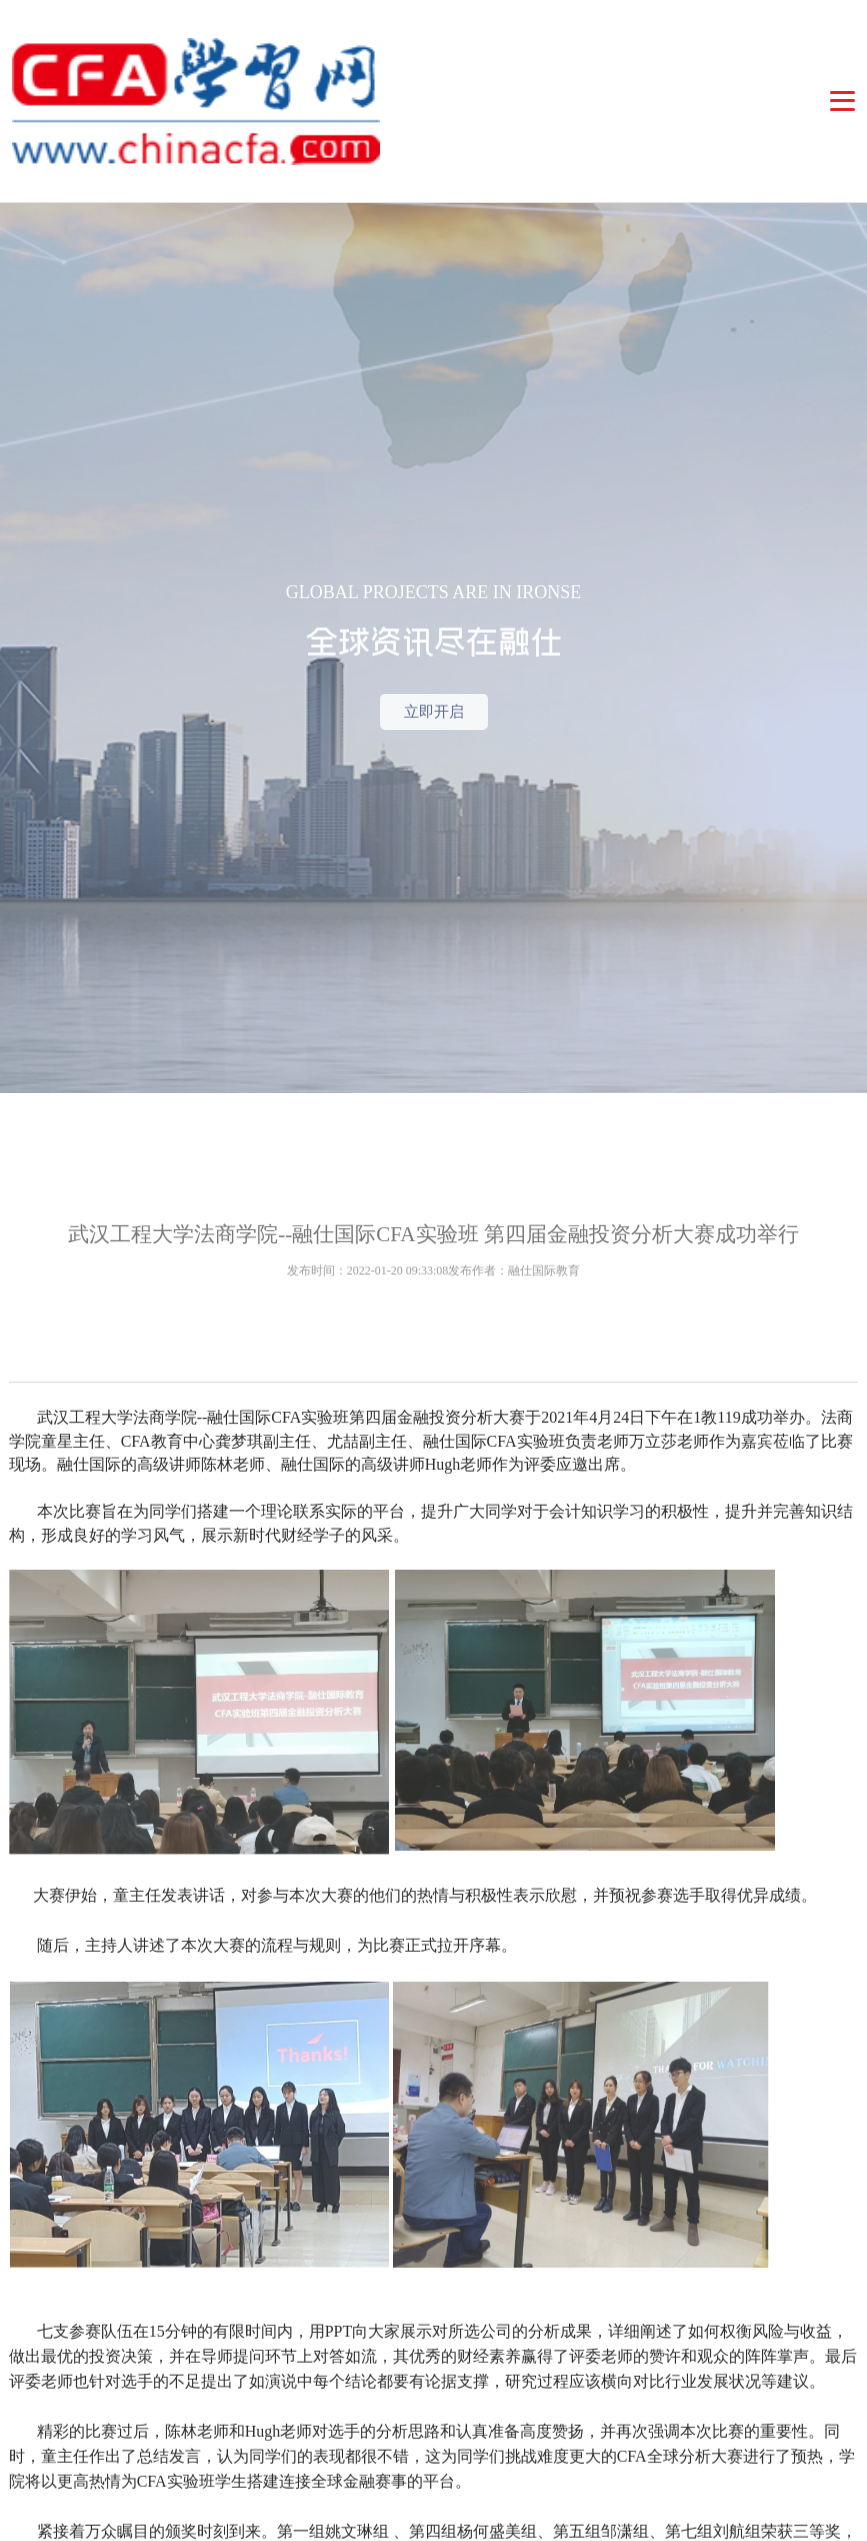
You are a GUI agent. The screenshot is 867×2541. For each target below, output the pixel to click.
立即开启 (434, 747)
